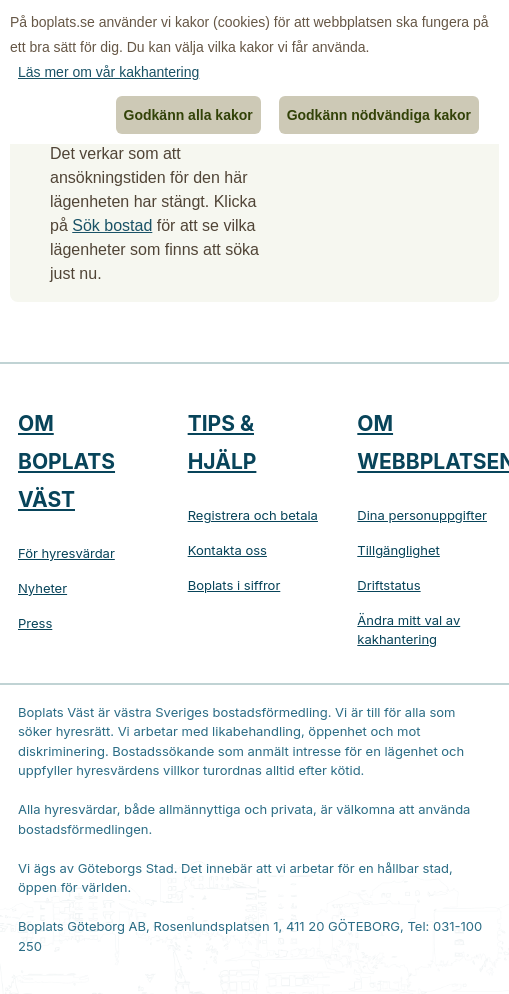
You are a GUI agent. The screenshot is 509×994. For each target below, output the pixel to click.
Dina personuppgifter (422, 515)
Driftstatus (388, 585)
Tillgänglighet (398, 550)
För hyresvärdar (66, 553)
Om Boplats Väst (66, 461)
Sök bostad (112, 225)
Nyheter (42, 588)
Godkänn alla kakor (188, 115)
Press (35, 623)
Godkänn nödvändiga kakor (379, 115)
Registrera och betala (253, 515)
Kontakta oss (227, 550)
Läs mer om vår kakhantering (108, 72)
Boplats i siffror (234, 585)
